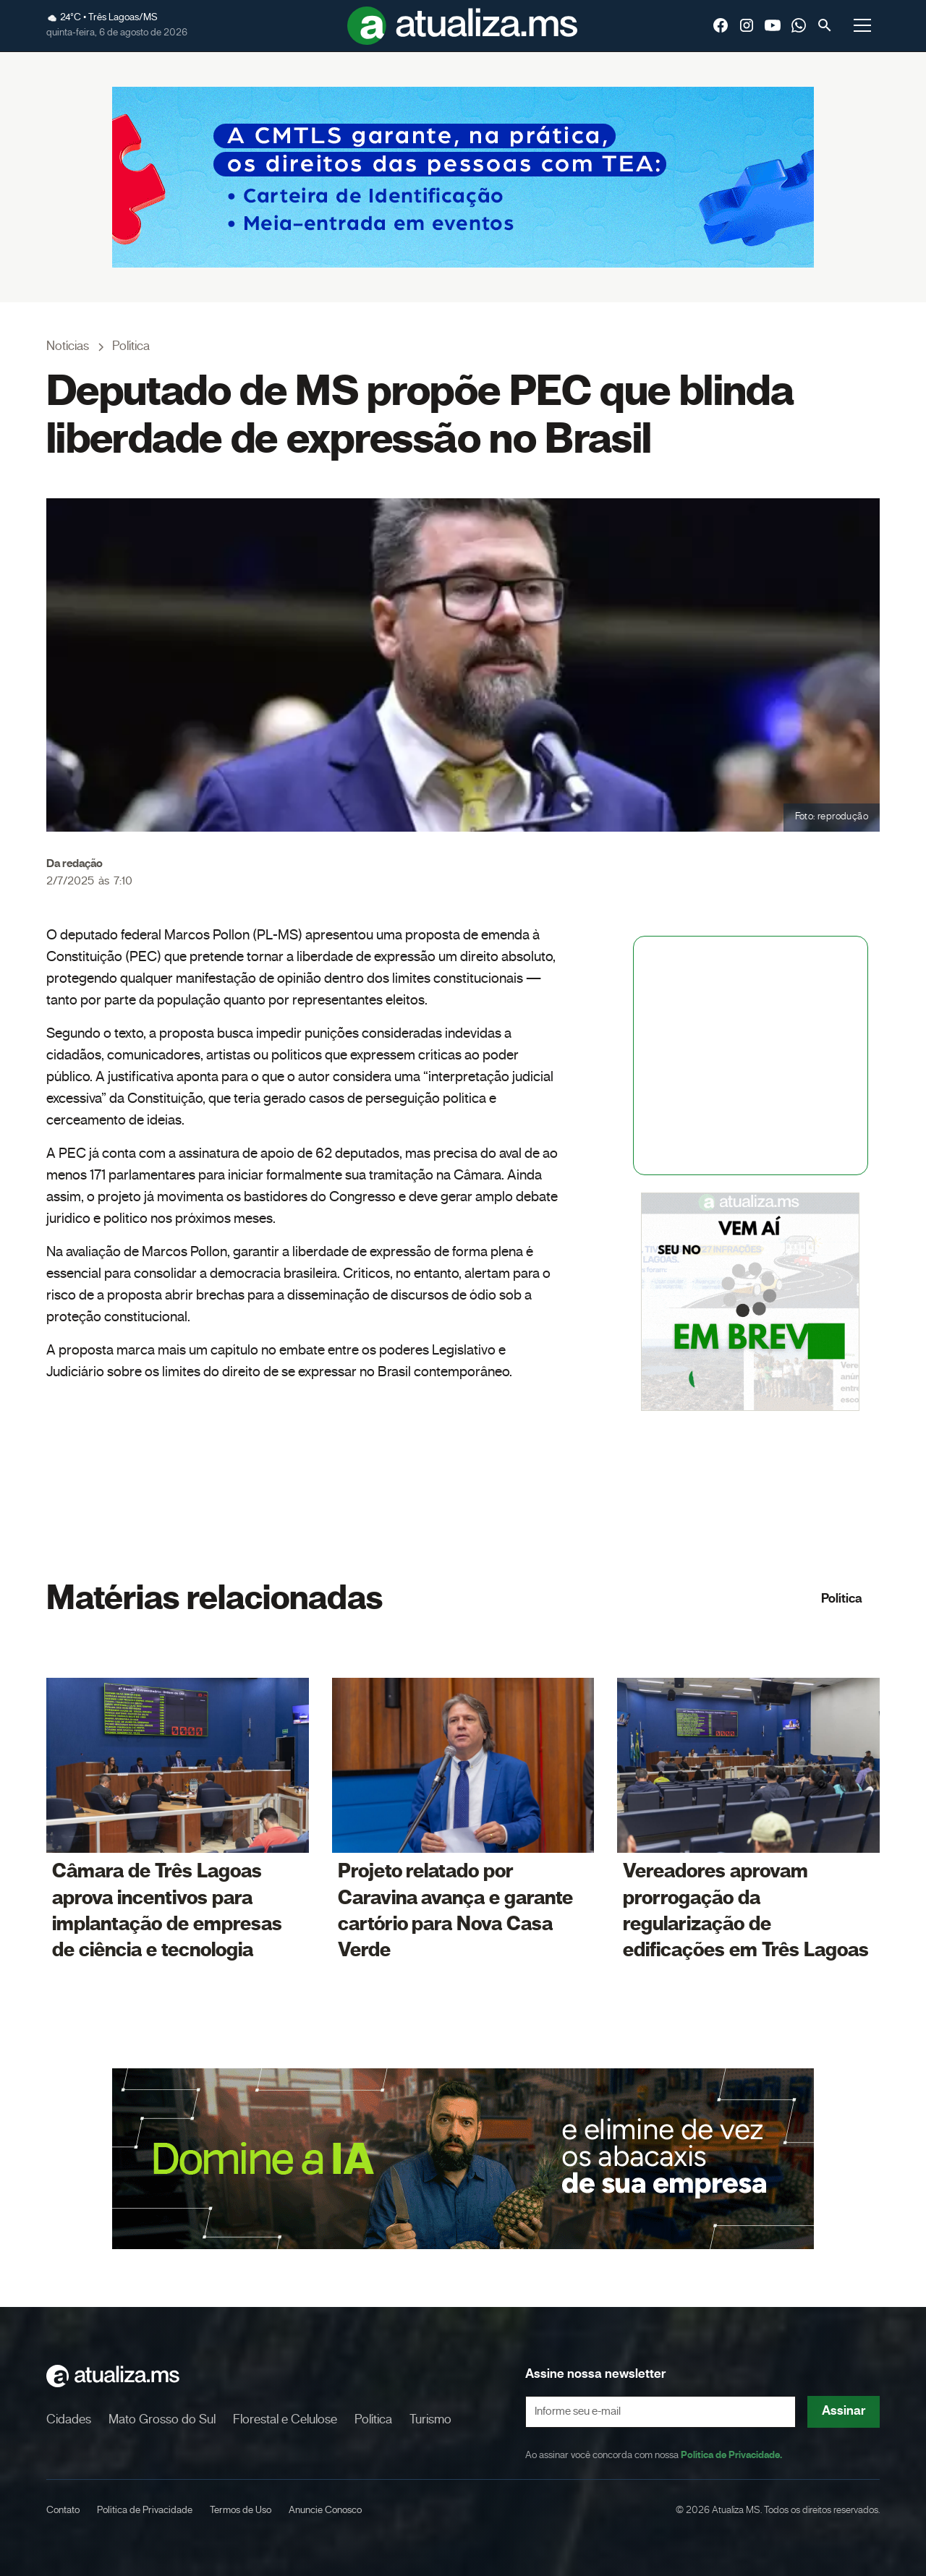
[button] (862, 25)
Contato (63, 2510)
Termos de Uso (240, 2510)
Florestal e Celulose (285, 2419)
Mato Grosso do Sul (162, 2419)
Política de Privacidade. (731, 2455)
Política (841, 1598)
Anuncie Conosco (325, 2510)
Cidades (68, 2419)
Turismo (430, 2419)
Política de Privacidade (144, 2510)
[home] (463, 26)
